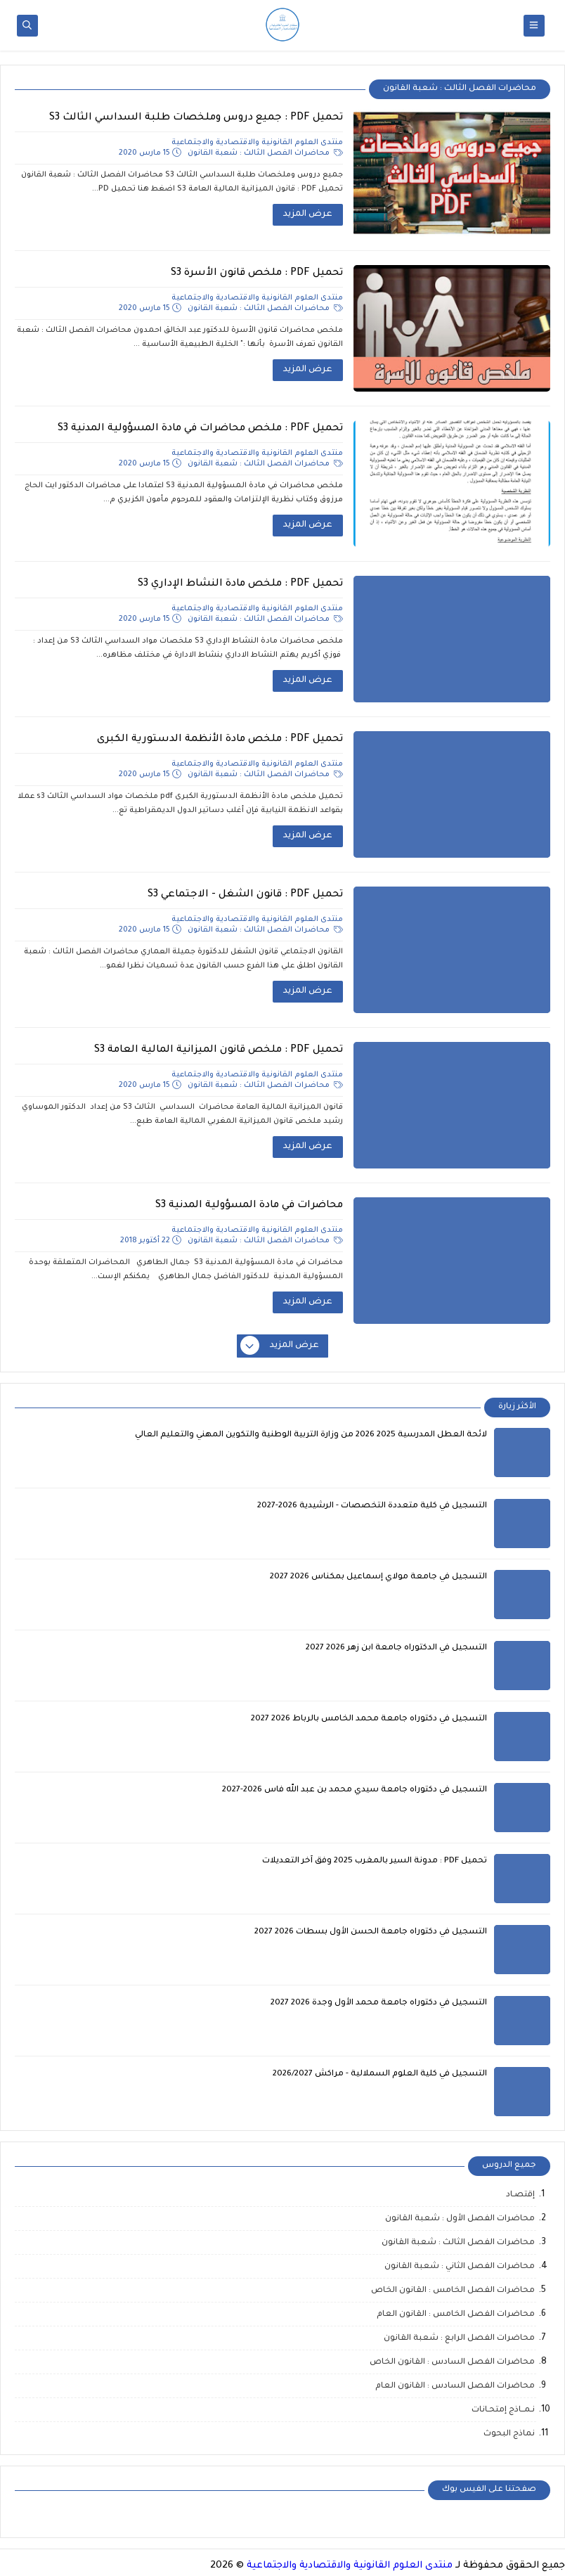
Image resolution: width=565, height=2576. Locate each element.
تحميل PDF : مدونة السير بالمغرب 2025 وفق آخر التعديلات (374, 1861)
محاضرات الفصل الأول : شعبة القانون (460, 2219)
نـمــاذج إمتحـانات (503, 2410)
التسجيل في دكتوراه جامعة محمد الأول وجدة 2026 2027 (379, 2003)
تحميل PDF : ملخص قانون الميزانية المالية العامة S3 (218, 1050)
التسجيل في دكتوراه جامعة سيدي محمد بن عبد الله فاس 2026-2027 (354, 1790)
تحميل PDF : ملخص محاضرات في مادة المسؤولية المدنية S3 (200, 428)
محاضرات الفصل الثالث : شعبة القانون (265, 153)
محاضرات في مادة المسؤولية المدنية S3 (249, 1205)
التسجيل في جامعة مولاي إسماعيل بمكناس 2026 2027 (378, 1577)
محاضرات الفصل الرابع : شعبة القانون (459, 2338)
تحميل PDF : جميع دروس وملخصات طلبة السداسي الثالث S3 (196, 118)
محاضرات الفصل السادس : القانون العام (455, 2386)
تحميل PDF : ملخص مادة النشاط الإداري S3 (240, 584)
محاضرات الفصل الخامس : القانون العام (456, 2314)
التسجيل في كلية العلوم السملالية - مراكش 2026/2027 (380, 2074)
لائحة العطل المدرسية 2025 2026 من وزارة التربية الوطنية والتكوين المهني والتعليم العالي (311, 1435)
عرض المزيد (307, 214)
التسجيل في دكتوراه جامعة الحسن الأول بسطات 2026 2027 (370, 1932)
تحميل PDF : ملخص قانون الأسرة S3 (257, 273)
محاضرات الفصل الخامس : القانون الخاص (453, 2290)
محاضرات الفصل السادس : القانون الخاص (452, 2362)
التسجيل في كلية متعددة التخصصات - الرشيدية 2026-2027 (372, 1506)
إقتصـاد (520, 2195)
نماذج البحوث (509, 2434)
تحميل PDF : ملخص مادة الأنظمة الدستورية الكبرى (220, 739)
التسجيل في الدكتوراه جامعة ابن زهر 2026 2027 (396, 1648)
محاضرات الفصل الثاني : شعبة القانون (459, 2267)
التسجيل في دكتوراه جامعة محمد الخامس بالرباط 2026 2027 (369, 1719)
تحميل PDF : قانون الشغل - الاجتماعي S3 (245, 895)
